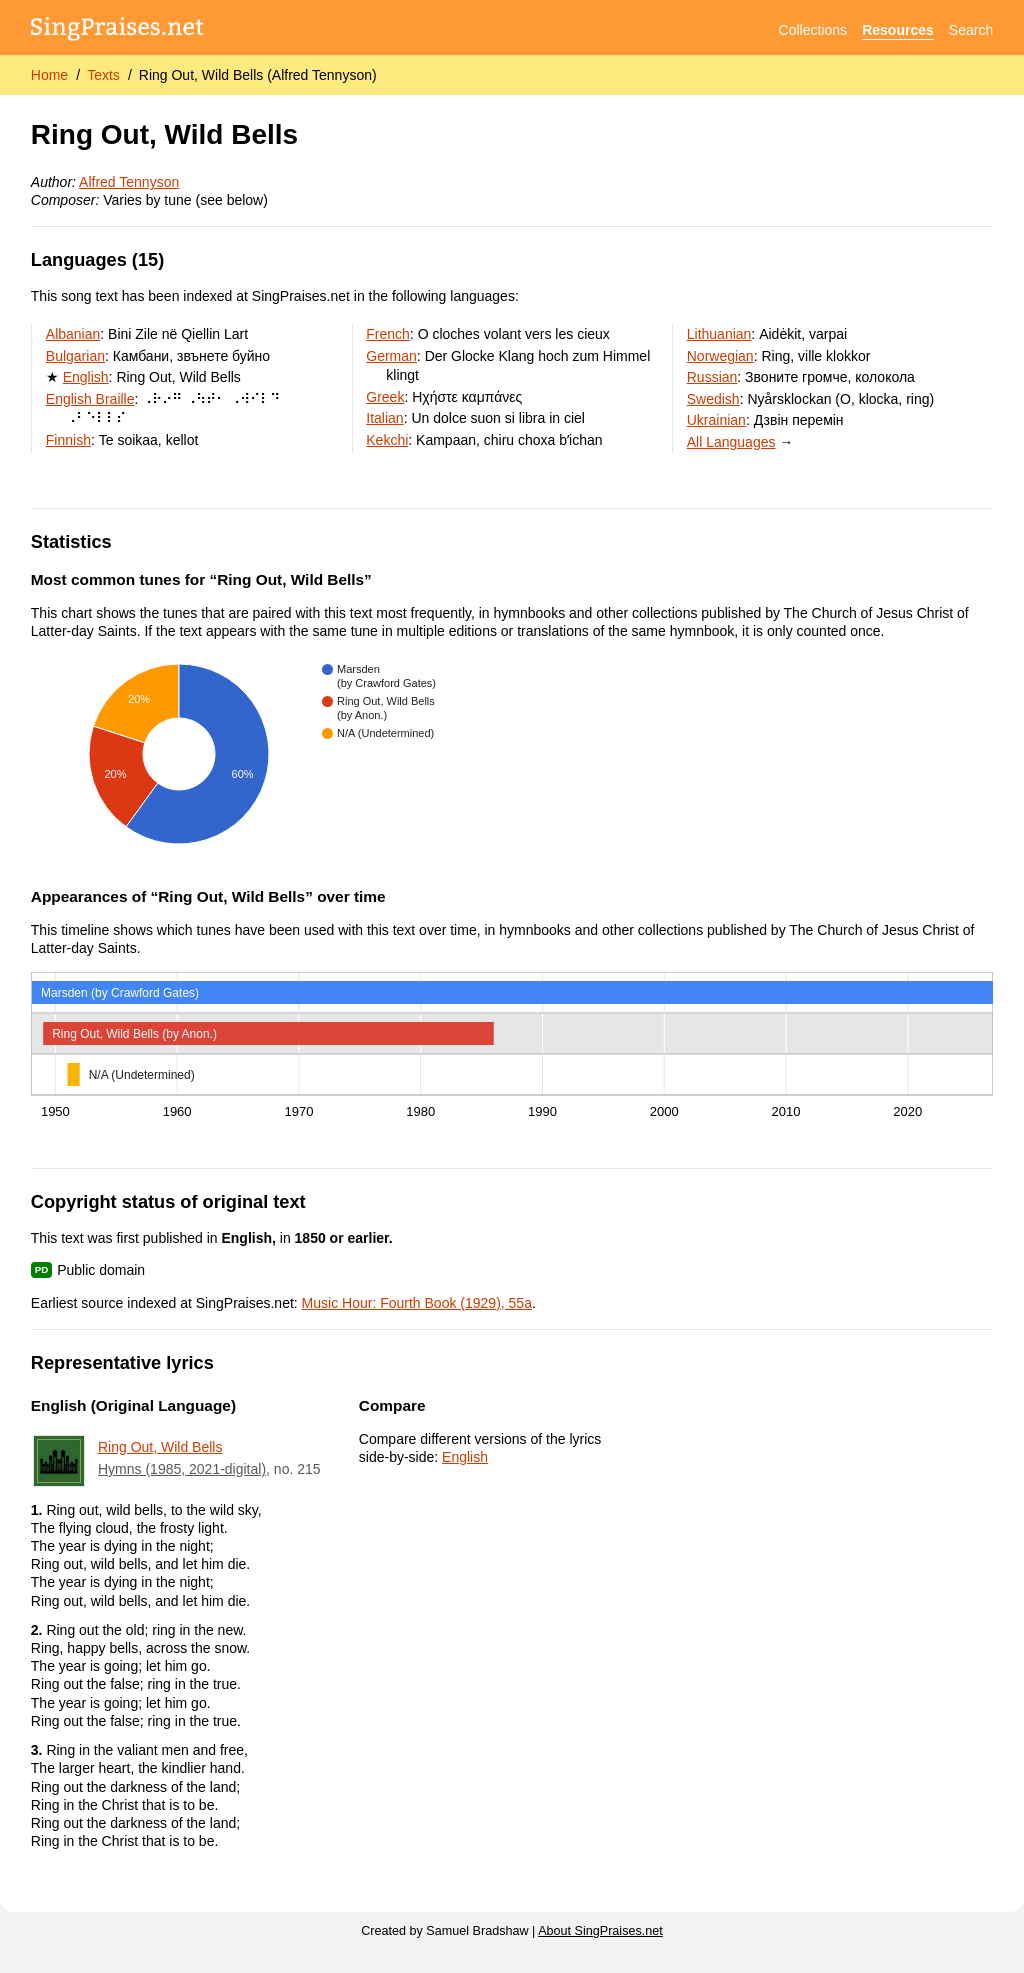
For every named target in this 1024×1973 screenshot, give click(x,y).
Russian (712, 377)
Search (971, 30)
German (391, 356)
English (86, 377)
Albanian (73, 334)
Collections (813, 30)
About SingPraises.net (600, 1931)
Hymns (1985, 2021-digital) (182, 1469)
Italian (384, 418)
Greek (385, 397)
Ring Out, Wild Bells (160, 1447)
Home (49, 75)
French (388, 334)
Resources (898, 30)
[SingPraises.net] (117, 30)
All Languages (731, 442)
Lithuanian (719, 334)
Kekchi (387, 440)
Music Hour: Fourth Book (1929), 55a (417, 1303)
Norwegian (720, 356)
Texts (103, 75)
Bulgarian (75, 356)
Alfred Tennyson (129, 182)
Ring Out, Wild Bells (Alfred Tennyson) (258, 75)
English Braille (90, 399)
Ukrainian (716, 420)
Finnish (68, 440)
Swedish (713, 399)
